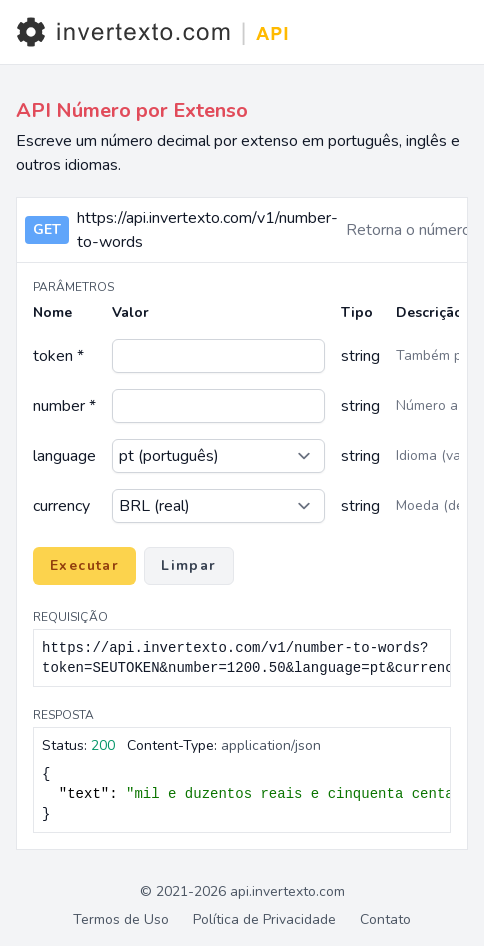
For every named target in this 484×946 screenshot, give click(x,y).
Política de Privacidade (264, 919)
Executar (84, 565)
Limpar (188, 565)
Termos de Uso (121, 919)
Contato (385, 919)
